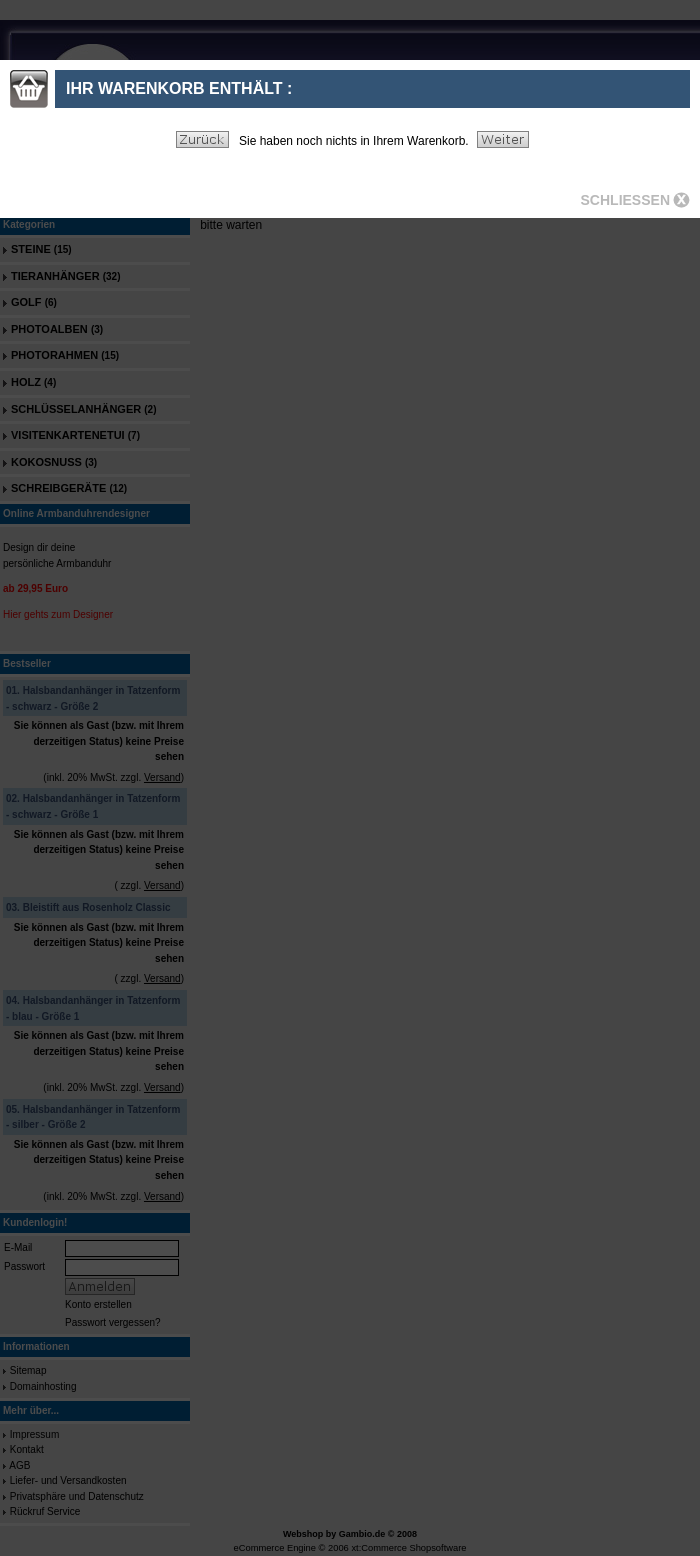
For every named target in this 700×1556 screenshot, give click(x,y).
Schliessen (625, 200)
